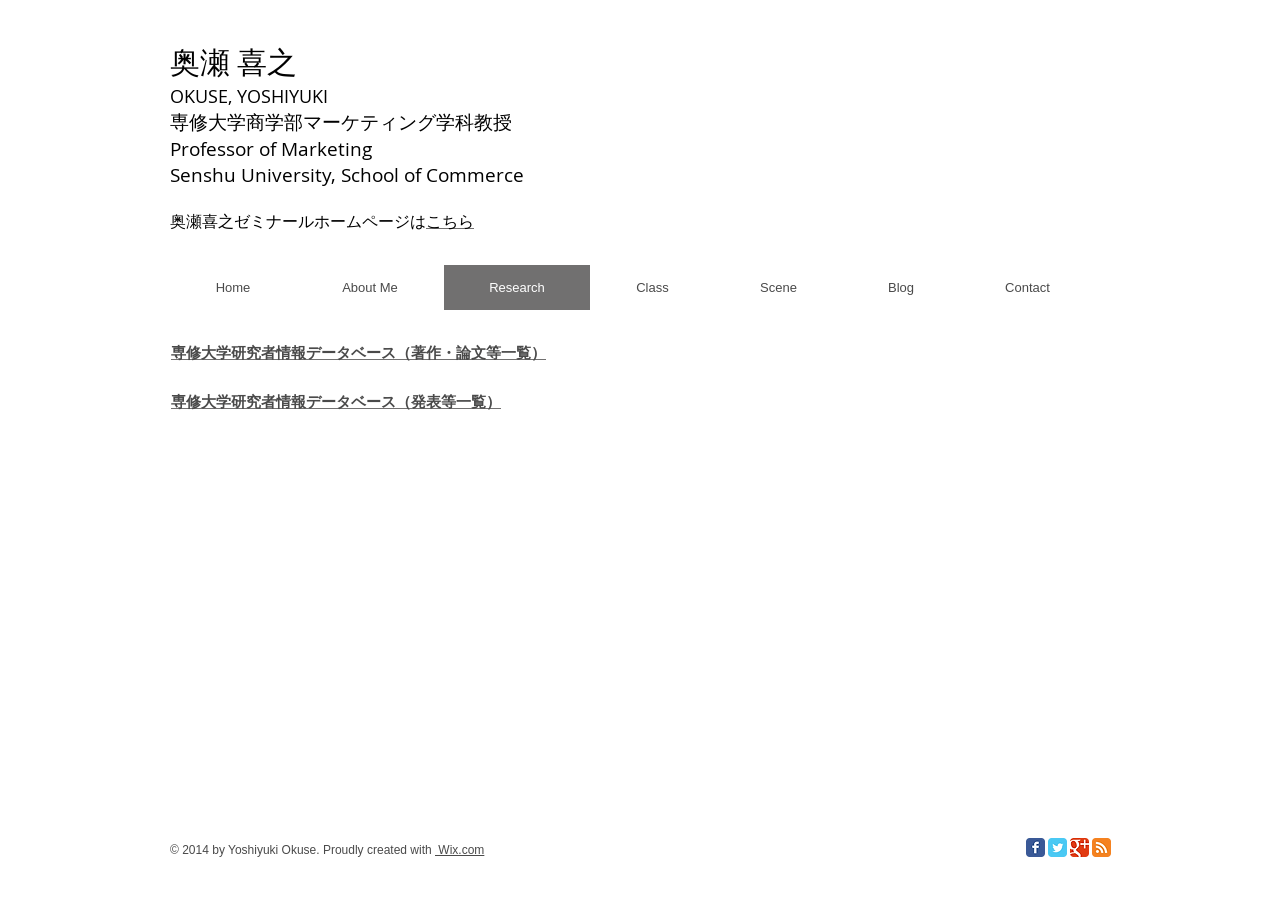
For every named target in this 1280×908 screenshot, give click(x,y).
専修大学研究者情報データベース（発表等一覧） (336, 401)
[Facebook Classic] (1035, 847)
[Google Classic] (1079, 847)
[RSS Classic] (1101, 847)
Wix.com (459, 850)
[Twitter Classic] (1057, 847)
